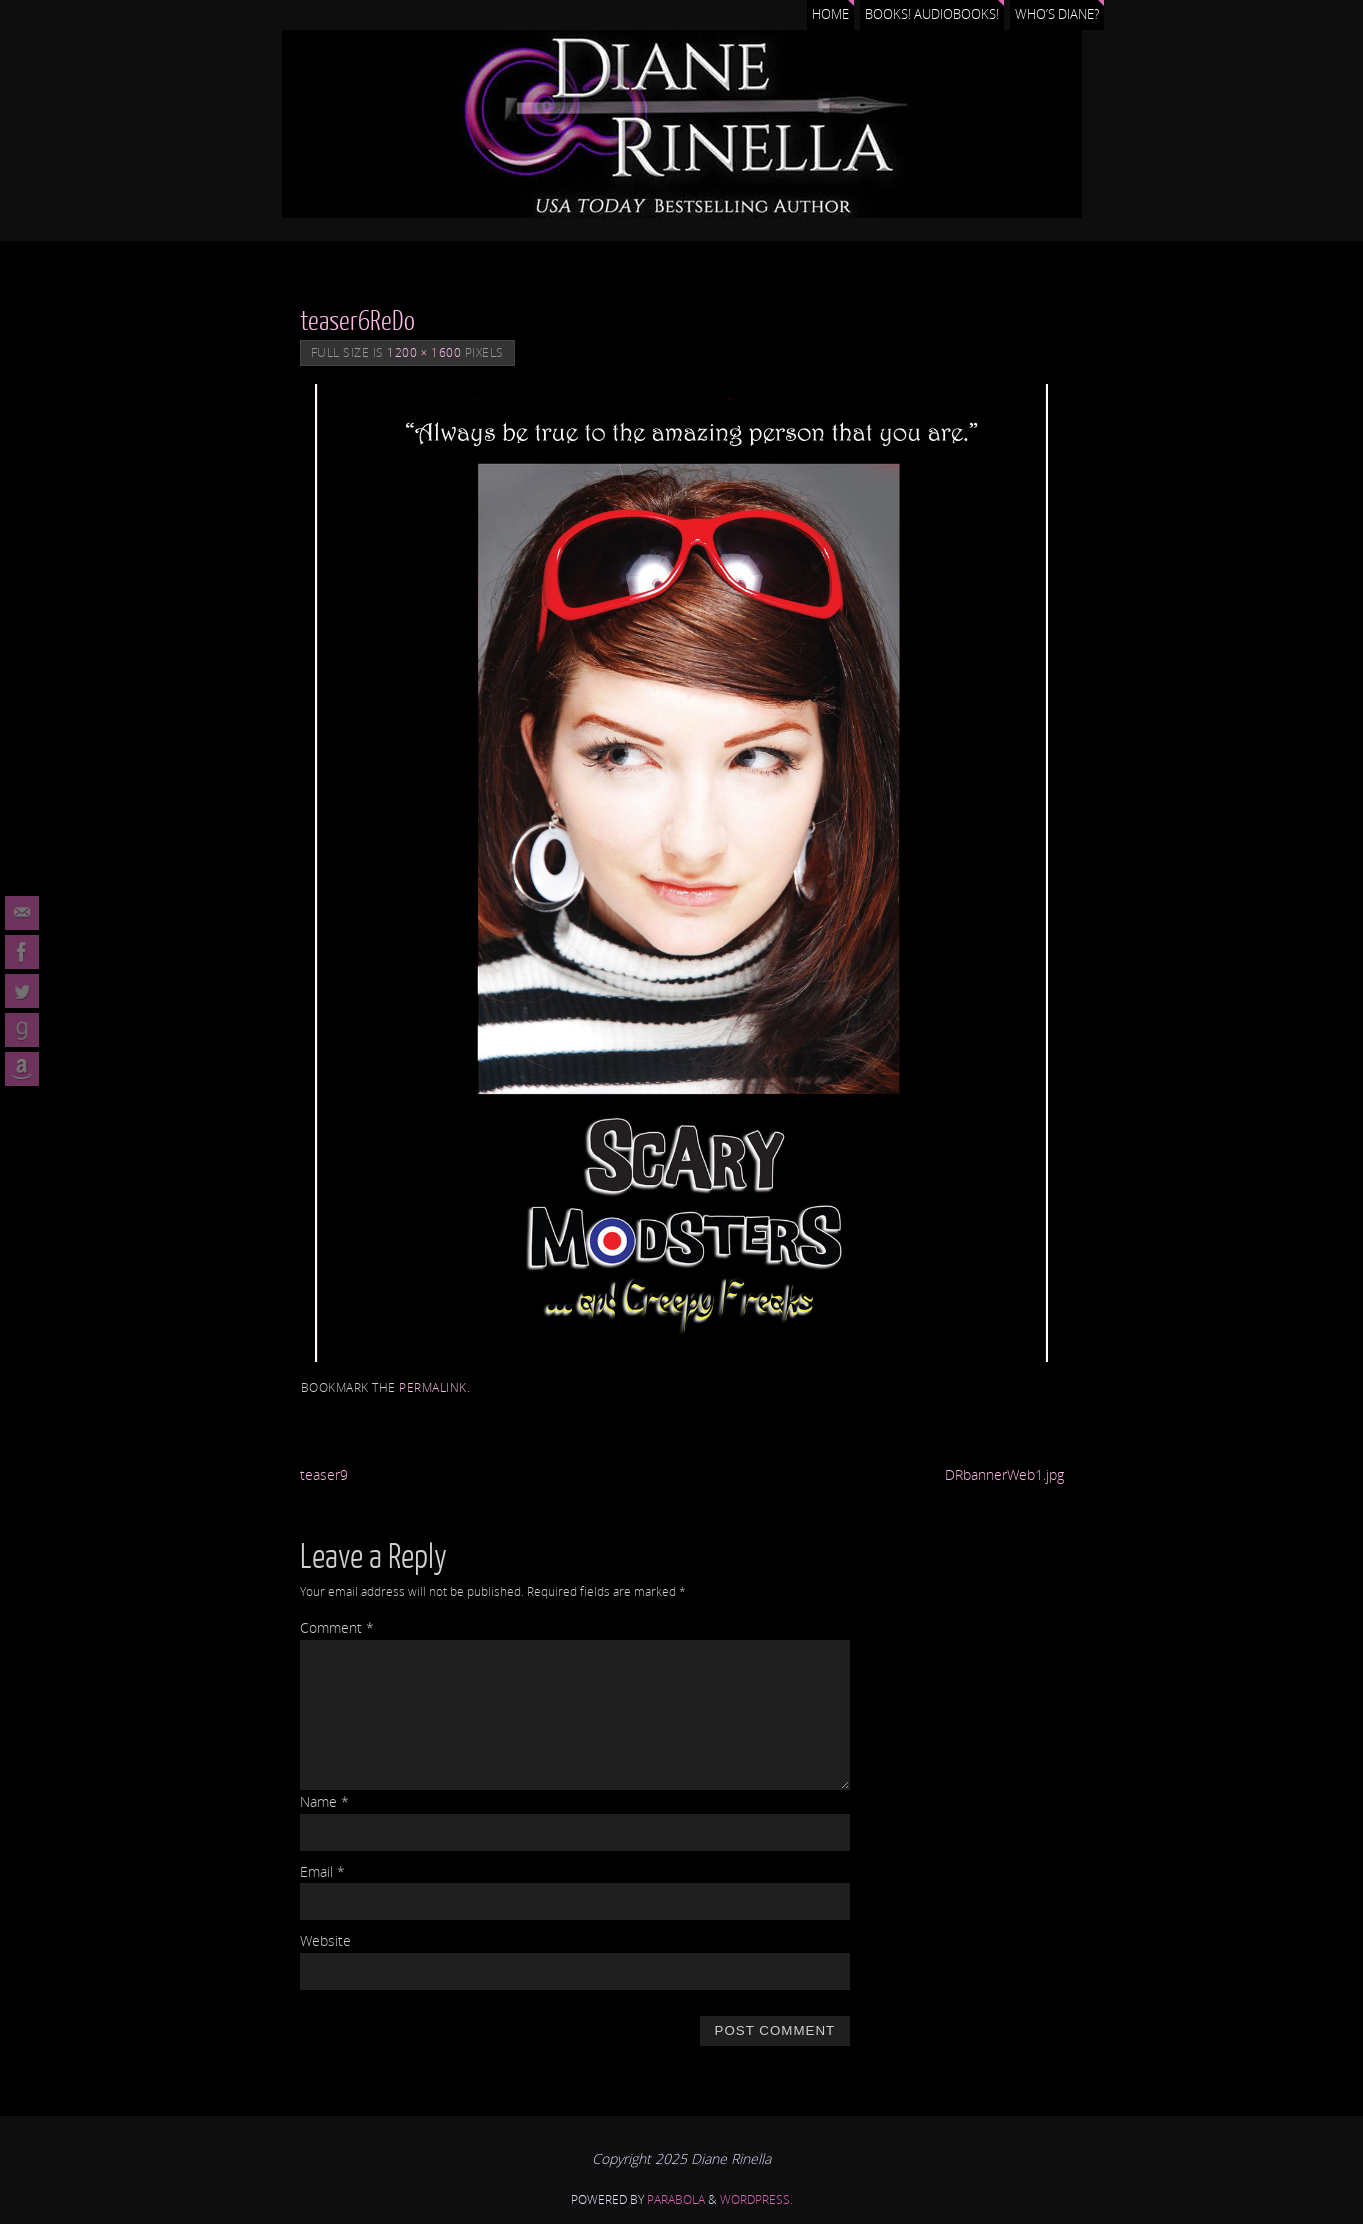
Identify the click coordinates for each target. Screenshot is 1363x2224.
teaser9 (324, 1474)
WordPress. (756, 2199)
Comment (337, 1627)
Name (324, 1801)
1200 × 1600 (424, 352)
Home (830, 14)
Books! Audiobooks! (932, 14)
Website (325, 1940)
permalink (433, 1387)
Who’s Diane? (1057, 14)
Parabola (676, 2199)
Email (322, 1871)
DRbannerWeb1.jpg (1004, 1474)
